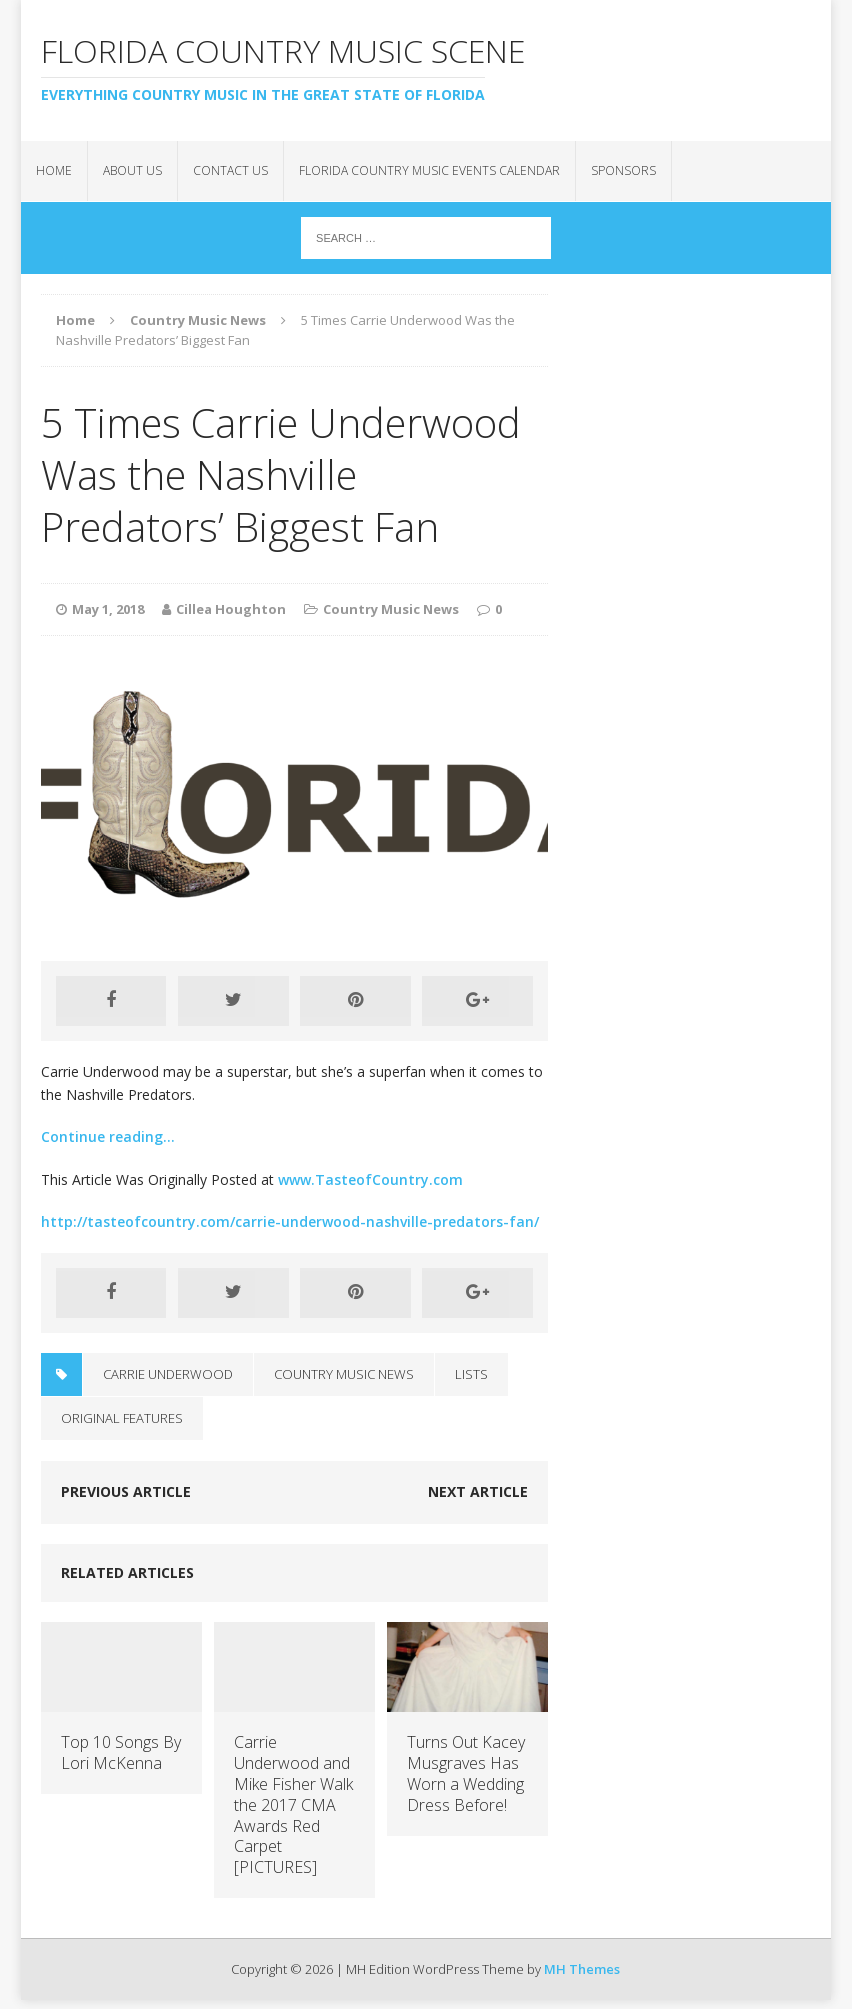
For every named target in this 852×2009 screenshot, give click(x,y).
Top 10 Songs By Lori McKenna (121, 1752)
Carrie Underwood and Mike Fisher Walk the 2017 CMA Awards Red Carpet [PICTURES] (293, 1804)
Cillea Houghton (231, 609)
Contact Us (230, 170)
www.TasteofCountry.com (370, 1179)
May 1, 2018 (108, 609)
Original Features (122, 1418)
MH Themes (582, 1969)
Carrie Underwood (168, 1374)
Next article (478, 1491)
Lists (471, 1374)
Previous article (126, 1491)
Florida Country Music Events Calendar (429, 170)
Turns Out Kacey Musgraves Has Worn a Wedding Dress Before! (466, 1773)
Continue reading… (108, 1136)
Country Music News (391, 609)
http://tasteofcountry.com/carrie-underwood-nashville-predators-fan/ (290, 1221)
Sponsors (623, 170)
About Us (132, 170)
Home (54, 170)
